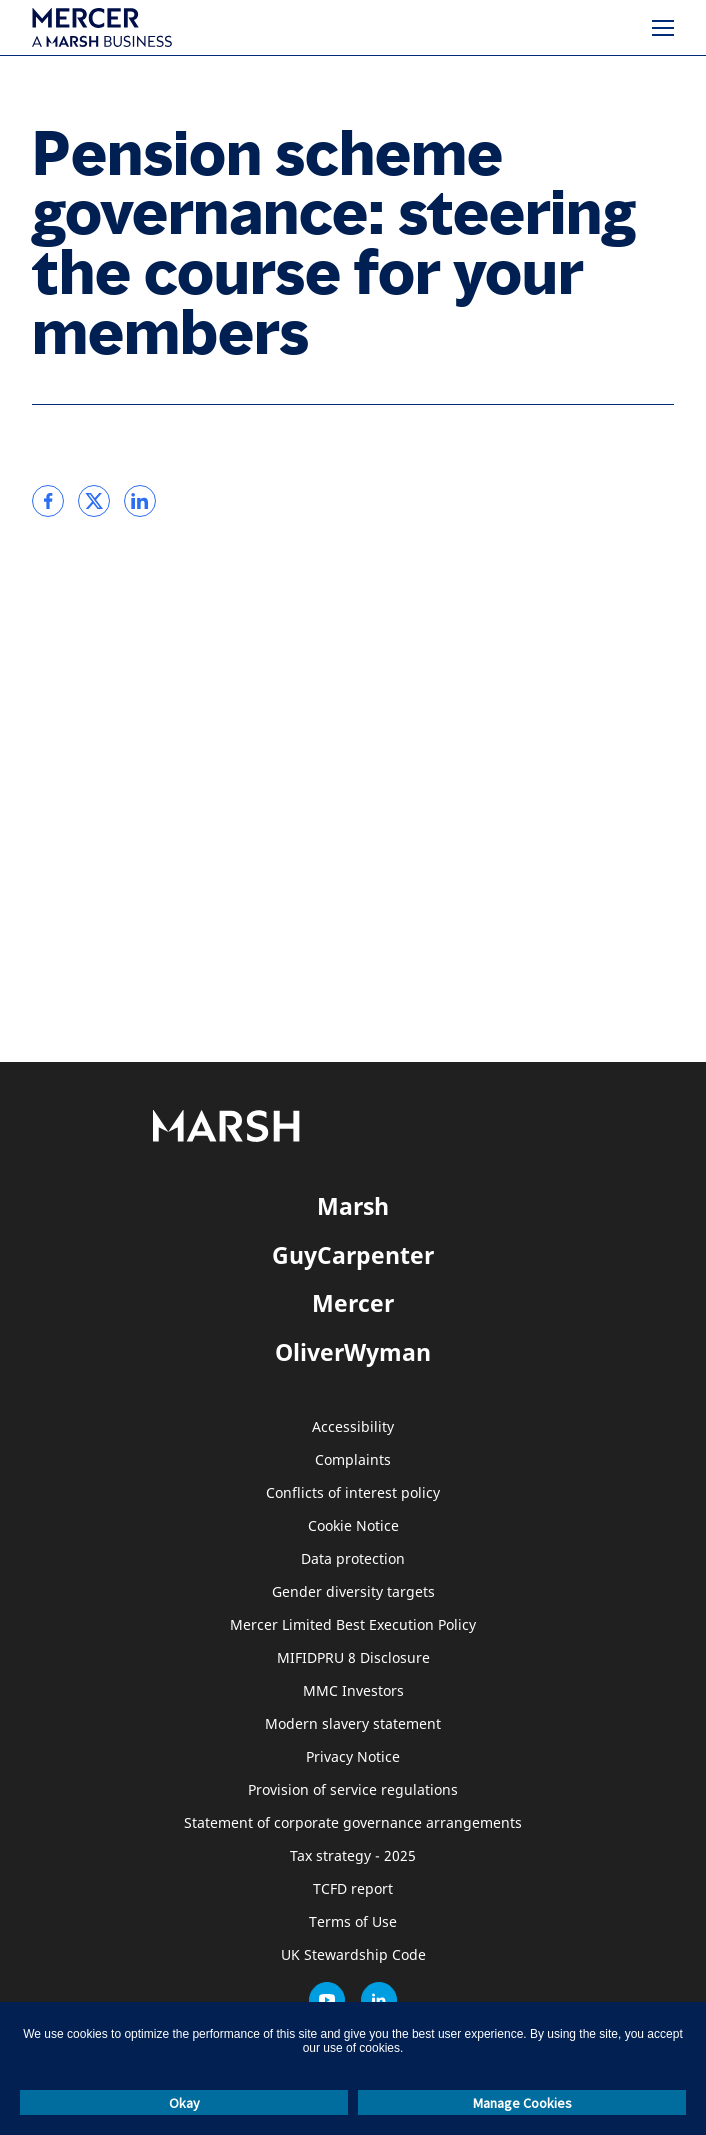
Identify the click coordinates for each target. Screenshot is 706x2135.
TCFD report (353, 1889)
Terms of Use (353, 1922)
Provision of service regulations (353, 1790)
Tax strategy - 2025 (353, 1856)
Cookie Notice (353, 1526)
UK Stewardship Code (353, 1955)
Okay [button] (184, 2103)
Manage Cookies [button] (522, 2103)
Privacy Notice (353, 1757)
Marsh (353, 1206)
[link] (48, 501)
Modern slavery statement (353, 1724)
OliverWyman (353, 1352)
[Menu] (663, 28)
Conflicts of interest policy (353, 1493)
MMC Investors (353, 1691)
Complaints (353, 1460)
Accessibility (353, 1427)
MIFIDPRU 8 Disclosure (353, 1658)
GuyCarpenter (353, 1255)
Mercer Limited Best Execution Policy (353, 1625)
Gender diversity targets (353, 1592)
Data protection (353, 1559)
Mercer (353, 1303)
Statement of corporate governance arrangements (353, 1823)
